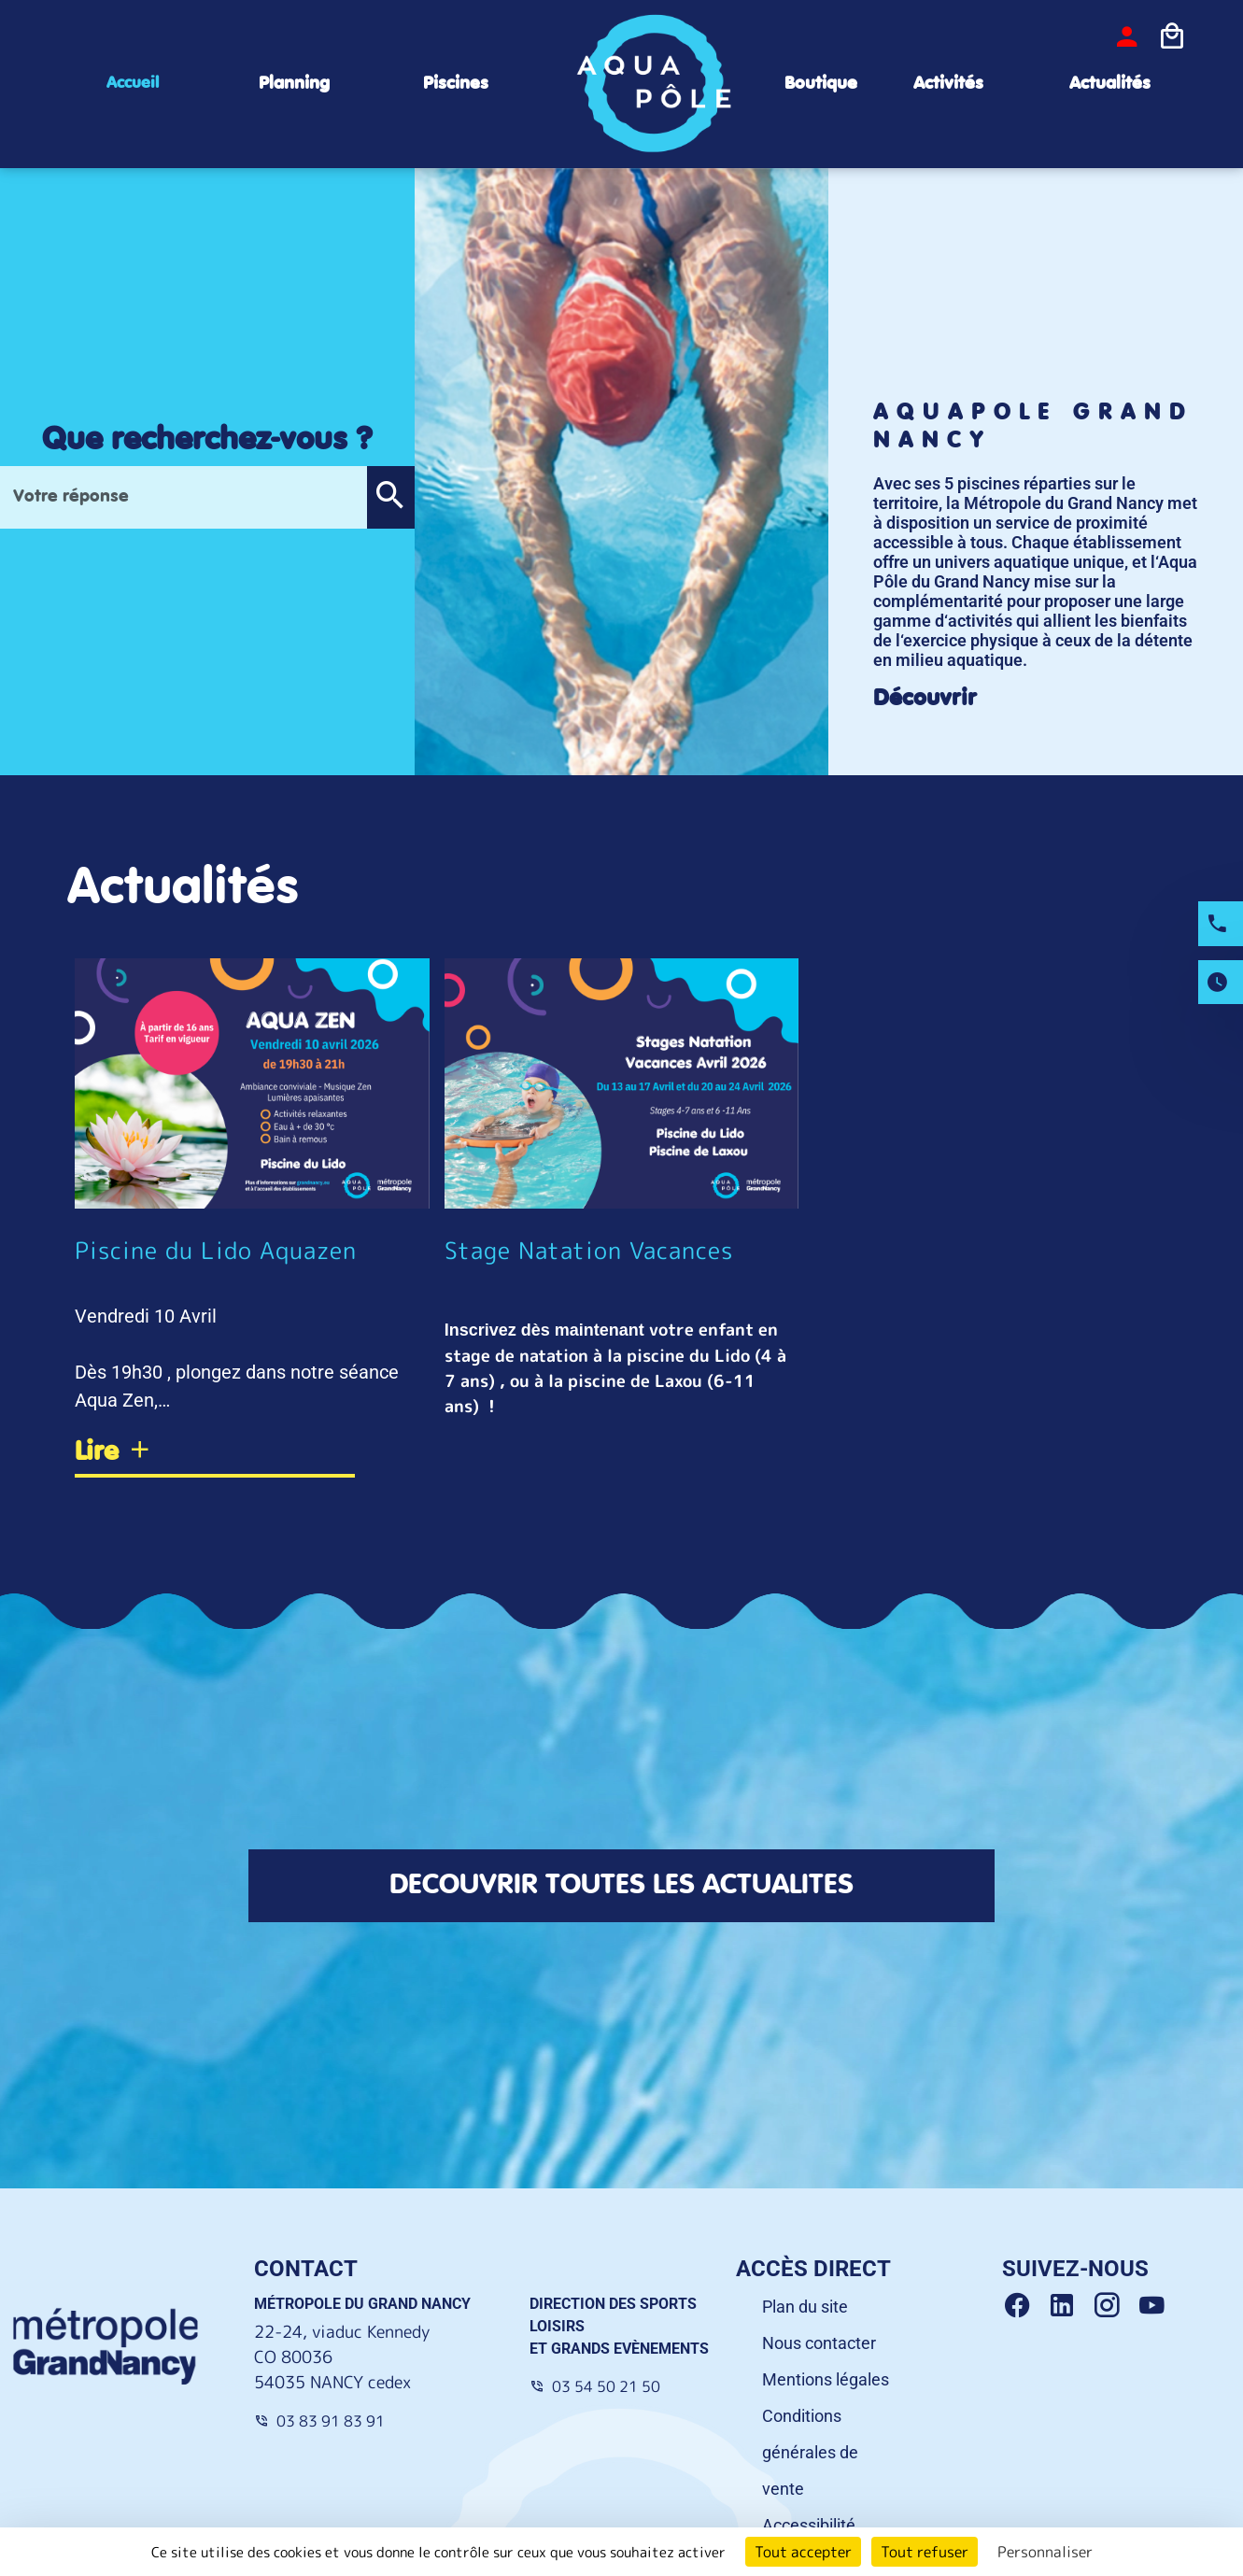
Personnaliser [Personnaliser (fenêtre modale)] (1045, 2551)
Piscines (455, 83)
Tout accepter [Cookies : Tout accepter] (803, 2551)
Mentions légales (825, 2384)
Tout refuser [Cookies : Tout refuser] (924, 2551)
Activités (948, 83)
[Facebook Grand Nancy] (1024, 2310)
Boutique (820, 83)
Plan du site (805, 2311)
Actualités (1110, 83)
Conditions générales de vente (810, 2457)
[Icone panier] (1172, 36)
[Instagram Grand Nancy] (1114, 2310)
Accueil (132, 83)
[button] (390, 497)
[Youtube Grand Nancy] (1155, 2310)
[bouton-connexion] (1127, 36)
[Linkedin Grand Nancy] (1069, 2310)
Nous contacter (819, 2347)
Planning (294, 83)
